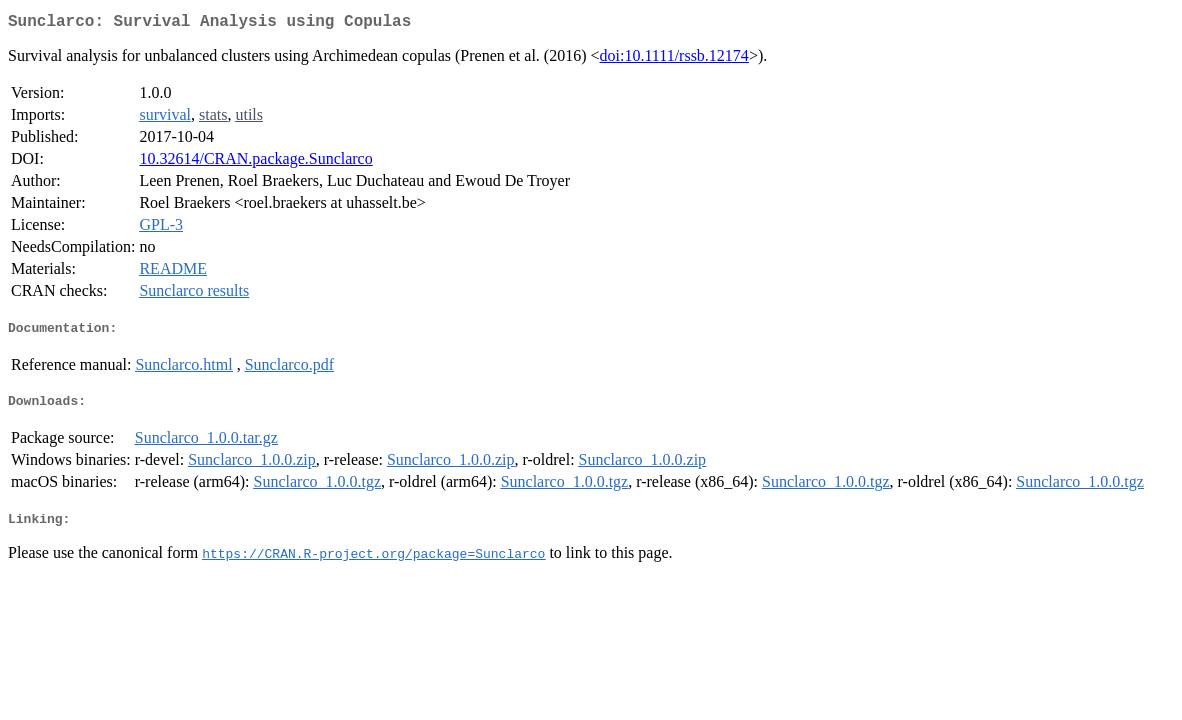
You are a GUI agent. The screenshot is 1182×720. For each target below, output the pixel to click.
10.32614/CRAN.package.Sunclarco (255, 162)
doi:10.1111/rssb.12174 (674, 59)
